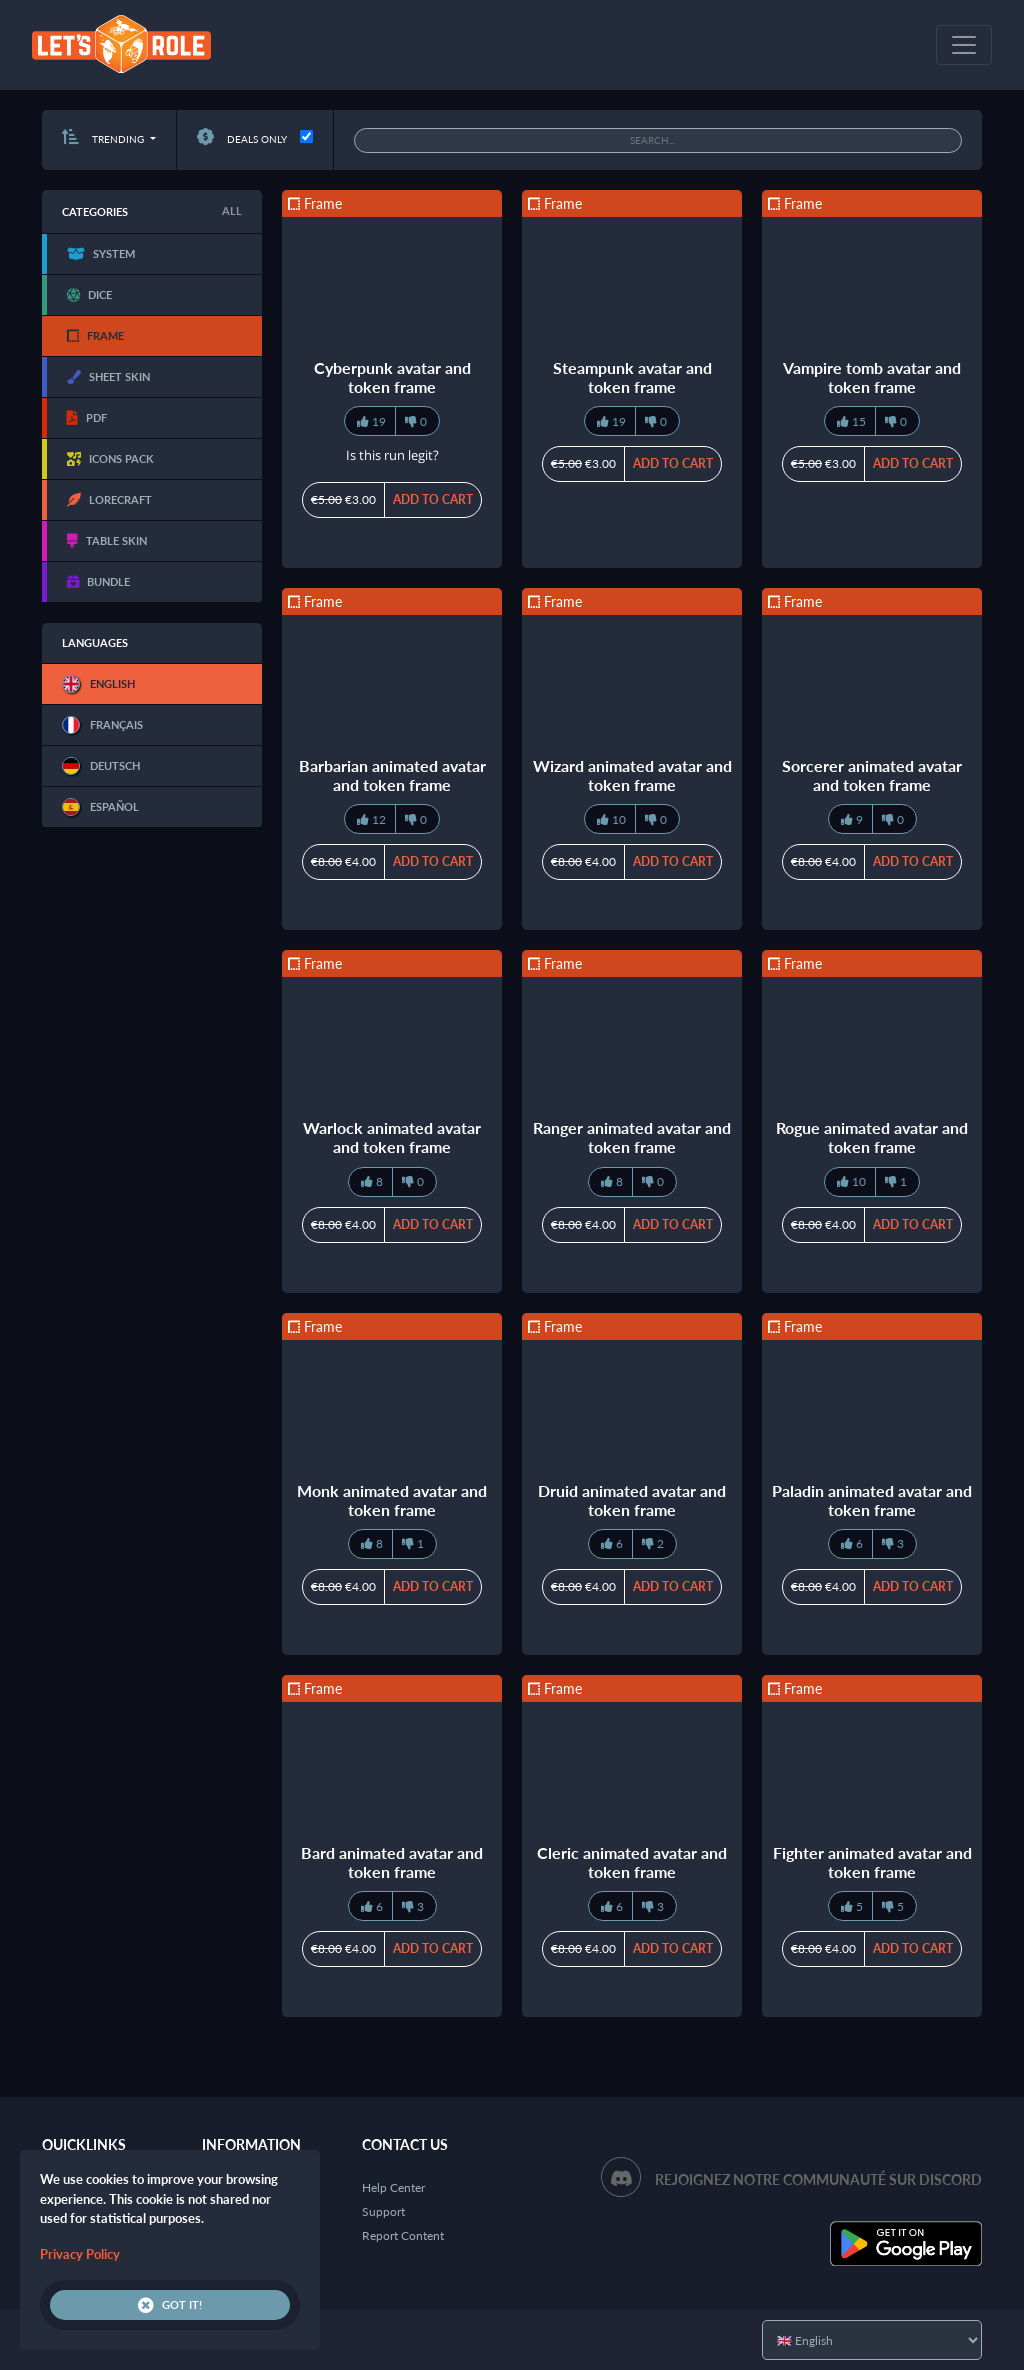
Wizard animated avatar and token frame (632, 775)
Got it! (170, 2305)
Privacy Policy (80, 2254)
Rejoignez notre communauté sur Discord (818, 2179)
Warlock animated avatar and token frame (392, 1137)
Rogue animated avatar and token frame (872, 1137)
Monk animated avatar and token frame (392, 1500)
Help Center (393, 2187)
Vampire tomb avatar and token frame (872, 377)
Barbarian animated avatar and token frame (392, 775)
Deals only (242, 139)
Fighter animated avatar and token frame (872, 1862)
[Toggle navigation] (964, 45)
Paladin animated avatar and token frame (872, 1500)
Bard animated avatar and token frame (392, 1862)
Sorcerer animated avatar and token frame (872, 775)
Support (383, 2211)
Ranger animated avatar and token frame (632, 1137)
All (232, 210)
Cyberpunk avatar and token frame (392, 377)
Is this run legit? (392, 455)
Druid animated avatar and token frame (632, 1500)
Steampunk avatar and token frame (632, 377)
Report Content (403, 2235)
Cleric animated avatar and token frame (632, 1862)
